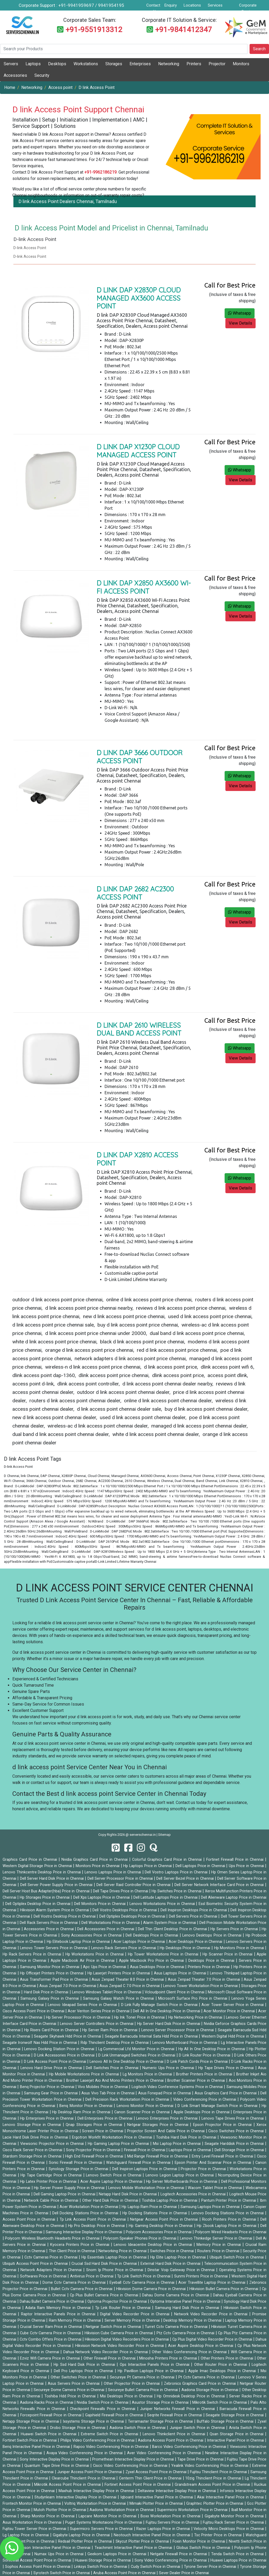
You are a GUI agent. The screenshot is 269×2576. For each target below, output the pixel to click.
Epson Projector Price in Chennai (223, 2125)
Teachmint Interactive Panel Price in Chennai (134, 2547)
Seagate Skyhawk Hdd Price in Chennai (68, 2036)
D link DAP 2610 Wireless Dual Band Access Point (139, 1029)
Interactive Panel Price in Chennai (236, 2440)
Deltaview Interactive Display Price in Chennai (177, 2491)
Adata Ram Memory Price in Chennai (58, 2308)
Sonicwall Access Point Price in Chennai (38, 2560)
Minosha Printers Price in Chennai (168, 2358)
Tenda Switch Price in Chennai (238, 2554)
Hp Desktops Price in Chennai (185, 1948)
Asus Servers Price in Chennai (74, 2383)
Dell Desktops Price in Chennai (152, 1935)
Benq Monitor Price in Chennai (86, 2106)
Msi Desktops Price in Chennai (127, 2396)
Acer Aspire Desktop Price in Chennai (201, 2345)
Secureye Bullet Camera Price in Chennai (143, 2390)
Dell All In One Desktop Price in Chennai (167, 2011)
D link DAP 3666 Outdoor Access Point (140, 756)
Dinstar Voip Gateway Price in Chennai (182, 2270)
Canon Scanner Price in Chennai (142, 2112)
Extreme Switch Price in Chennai (110, 2434)
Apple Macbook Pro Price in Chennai (152, 1960)
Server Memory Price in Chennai (133, 2320)
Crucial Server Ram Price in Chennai (51, 2327)
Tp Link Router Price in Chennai (123, 2308)
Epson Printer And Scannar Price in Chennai (214, 2162)
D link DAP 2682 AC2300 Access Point (135, 893)
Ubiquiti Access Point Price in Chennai (36, 2263)
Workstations (86, 63)
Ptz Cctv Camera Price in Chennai (186, 2333)
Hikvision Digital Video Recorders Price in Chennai (127, 2339)
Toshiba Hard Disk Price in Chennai (187, 2137)
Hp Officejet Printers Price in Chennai (52, 1973)
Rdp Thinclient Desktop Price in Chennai (115, 2042)
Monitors (241, 63)
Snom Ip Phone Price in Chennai (115, 2270)
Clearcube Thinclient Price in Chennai (84, 2478)
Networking (168, 63)
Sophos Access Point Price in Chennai (38, 2566)
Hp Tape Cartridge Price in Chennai (51, 2175)
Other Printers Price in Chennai (228, 2358)
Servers (11, 63)
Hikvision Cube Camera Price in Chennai (119, 2333)
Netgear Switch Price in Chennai (114, 2327)
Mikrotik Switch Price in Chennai (220, 2402)
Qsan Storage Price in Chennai (237, 2434)
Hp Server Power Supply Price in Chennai (70, 2188)
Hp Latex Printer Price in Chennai (49, 2181)
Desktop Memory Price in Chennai (193, 2320)
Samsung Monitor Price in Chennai (50, 1967)
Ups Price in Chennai (247, 1866)
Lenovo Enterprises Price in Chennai (167, 2118)
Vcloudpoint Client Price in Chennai (175, 1992)
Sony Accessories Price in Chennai (92, 1935)
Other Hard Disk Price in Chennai (110, 2200)
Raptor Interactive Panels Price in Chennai (59, 2314)
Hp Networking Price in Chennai (196, 2017)
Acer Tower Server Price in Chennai (233, 2005)
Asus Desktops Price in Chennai (157, 1967)
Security (41, 75)
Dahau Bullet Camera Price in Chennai (52, 2301)
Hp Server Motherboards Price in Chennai (182, 2181)
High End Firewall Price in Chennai (94, 2156)
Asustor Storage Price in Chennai (161, 2402)
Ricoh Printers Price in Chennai (229, 2219)
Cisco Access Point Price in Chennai (34, 2011)
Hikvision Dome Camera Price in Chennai (151, 2289)
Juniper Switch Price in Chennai (198, 2428)
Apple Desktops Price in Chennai (202, 2112)
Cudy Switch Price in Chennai (156, 2566)
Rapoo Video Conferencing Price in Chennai (112, 2446)
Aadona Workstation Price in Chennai (122, 2510)
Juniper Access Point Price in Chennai (90, 2472)
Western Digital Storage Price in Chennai (38, 1866)
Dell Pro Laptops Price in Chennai (84, 2371)
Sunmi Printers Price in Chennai (201, 2276)
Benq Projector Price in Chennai (47, 2087)
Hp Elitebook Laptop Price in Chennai (79, 1941)
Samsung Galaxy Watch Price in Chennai (119, 1998)
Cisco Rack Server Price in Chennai (33, 2150)
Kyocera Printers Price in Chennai (80, 2244)
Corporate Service (248, 8)
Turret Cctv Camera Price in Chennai (177, 2327)
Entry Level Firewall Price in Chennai (223, 2156)
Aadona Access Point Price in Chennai (171, 2440)
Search (259, 48)
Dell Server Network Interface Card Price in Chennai (219, 1885)
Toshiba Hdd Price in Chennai (70, 2396)
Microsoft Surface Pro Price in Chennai (193, 1998)
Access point (60, 87)
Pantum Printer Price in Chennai (229, 2200)
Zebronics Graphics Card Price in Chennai (200, 2383)
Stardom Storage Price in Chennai (33, 2156)
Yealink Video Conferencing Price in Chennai (210, 2465)
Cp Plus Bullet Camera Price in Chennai (104, 2295)
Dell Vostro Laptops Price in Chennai (177, 1872)
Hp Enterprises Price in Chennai (47, 2118)
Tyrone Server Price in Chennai (210, 2566)
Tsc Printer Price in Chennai (218, 2535)
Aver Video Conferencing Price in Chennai (164, 2453)
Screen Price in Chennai (103, 2131)
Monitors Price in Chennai (98, 1866)
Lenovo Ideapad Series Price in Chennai (83, 2005)
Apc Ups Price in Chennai (105, 1967)
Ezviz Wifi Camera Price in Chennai (50, 2358)
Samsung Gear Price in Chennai (51, 2093)
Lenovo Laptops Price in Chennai (113, 1872)
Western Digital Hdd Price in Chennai (233, 2036)
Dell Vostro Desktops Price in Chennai (125, 1910)
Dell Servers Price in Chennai (194, 1916)
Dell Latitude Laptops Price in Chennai (166, 1897)
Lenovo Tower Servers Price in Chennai (54, 1948)
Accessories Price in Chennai (49, 1929)
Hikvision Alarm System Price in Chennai (55, 1910)
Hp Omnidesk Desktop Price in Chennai (191, 2396)
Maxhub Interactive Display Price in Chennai (97, 2491)
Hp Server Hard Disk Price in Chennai (169, 2024)
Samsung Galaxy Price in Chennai (50, 1998)
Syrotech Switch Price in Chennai (62, 2573)
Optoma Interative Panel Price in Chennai (185, 2301)
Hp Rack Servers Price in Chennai (33, 1954)
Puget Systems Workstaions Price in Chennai (104, 2522)
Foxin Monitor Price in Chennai (199, 2541)
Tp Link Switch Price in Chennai (144, 2276)
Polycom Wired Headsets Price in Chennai (230, 2232)
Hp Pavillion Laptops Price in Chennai (151, 2371)
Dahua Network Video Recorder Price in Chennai (106, 2352)
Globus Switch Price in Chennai (204, 2547)
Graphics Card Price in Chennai (31, 1859)
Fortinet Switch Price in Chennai (30, 2440)
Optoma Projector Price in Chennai (117, 2301)
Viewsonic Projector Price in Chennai (52, 2143)
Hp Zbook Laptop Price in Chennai (227, 2226)
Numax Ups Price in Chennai (59, 2554)
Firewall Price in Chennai (145, 2150)
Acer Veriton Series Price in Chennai (99, 2011)
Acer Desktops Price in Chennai (196, 1941)
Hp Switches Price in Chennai (177, 1891)
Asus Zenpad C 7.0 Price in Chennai (130, 1986)
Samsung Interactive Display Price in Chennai (84, 2232)
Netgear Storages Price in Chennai (158, 2125)
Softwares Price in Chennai (44, 2276)
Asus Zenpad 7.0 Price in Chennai (68, 1986)
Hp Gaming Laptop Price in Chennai (119, 2143)
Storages (113, 63)
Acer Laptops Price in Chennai (139, 1941)
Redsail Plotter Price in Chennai (85, 2541)
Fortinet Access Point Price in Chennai (138, 2484)
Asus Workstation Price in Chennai (33, 2522)
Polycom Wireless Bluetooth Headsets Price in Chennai (53, 2238)
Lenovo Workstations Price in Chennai (163, 1904)
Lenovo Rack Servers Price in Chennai (124, 1948)
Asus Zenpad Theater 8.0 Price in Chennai (128, 1979)
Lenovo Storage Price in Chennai (33, 2125)
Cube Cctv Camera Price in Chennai (51, 2333)
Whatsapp (239, 313)
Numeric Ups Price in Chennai (168, 2068)
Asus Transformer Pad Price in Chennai (54, 1979)
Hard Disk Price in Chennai (47, 1992)
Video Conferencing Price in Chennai (205, 2099)
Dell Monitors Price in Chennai (100, 1904)
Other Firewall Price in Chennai (110, 2358)
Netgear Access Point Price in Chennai (164, 2219)
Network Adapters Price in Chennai (51, 2270)
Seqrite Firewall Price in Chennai (175, 2415)
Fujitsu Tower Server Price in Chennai (35, 2529)
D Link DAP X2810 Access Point (137, 1159)
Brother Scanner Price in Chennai (196, 2080)
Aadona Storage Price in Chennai (211, 2390)
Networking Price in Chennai (123, 2251)
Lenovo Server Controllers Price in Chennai (97, 2024)
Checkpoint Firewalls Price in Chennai (103, 2409)
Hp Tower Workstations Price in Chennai (164, 1954)
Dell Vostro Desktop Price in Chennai (65, 1916)
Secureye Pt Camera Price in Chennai (143, 2377)
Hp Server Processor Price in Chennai (78, 2017)
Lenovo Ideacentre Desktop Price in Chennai (154, 2244)
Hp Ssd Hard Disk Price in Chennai (85, 2364)
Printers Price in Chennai (209, 1967)
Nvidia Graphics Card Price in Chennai (95, 1859)
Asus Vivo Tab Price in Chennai (108, 2093)
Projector (217, 63)
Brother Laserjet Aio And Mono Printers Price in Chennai (115, 2080)
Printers (194, 63)
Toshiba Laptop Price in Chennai (170, 2200)
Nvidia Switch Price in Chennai (103, 2402)
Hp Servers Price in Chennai (234, 1929)
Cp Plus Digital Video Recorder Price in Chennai (212, 2339)
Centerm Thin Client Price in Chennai (151, 2478)
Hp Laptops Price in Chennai (148, 1866)
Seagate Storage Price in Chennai (235, 2415)
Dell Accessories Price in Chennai (106, 1929)
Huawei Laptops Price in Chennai (238, 2560)
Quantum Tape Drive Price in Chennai (57, 2465)
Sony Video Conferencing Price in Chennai (171, 2560)
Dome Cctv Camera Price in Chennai (75, 2282)
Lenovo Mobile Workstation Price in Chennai (146, 2188)
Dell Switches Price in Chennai (113, 2068)
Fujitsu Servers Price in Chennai (173, 2522)
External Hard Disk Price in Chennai (171, 2263)
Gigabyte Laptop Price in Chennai (82, 2535)
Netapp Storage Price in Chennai (31, 2421)
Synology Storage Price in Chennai (79, 2169)
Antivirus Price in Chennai (92, 2276)
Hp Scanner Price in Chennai (228, 1954)
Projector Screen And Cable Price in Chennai (166, 2131)
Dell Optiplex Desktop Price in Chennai (38, 1904)
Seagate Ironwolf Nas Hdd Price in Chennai (40, 2042)
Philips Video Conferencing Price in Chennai (98, 2440)
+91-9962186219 (100, 172)
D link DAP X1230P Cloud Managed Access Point (138, 450)
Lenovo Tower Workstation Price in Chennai (201, 1986)
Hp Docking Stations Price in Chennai (155, 2213)
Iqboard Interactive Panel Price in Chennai (157, 2497)
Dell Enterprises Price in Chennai (105, 2118)
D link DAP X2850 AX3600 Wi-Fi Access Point (144, 587)
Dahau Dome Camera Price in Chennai (176, 2295)
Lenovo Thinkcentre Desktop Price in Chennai (42, 1872)
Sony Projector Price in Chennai (93, 2150)
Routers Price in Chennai (218, 2251)
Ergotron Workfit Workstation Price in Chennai (112, 2137)
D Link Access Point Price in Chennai (55, 2061)
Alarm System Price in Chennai (170, 1922)
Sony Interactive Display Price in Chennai (55, 2459)
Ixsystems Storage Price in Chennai (94, 2421)
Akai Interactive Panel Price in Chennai (231, 2497)
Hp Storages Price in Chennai (45, 1897)
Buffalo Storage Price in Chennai (226, 2421)
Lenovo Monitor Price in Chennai (146, 2106)
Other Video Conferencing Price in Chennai (190, 2352)
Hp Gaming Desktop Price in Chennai (161, 2226)
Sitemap (164, 1835)
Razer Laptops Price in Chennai (163, 2529)
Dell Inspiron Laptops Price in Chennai (145, 2169)
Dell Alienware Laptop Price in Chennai (233, 1897)
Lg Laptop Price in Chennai (26, 2535)
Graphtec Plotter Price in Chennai (215, 2503)
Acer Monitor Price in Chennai (230, 2011)
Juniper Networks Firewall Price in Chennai (178, 2409)
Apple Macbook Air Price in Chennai (83, 1960)
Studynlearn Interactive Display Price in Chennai (76, 2497)
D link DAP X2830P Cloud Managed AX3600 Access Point (139, 298)
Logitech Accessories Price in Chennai (194, 2194)
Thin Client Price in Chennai (72, 2251)
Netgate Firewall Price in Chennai (179, 2554)
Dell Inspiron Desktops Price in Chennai (194, 1910)
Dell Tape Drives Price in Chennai (121, 1891)
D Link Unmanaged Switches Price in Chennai (137, 2055)
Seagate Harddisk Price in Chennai (235, 2143)
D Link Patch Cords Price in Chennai (198, 2061)
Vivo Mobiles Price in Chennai (103, 2087)
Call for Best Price (230, 285)
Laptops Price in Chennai (190, 2150)
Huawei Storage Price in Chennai (103, 2560)
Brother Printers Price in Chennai (205, 2074)
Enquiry (170, 5)
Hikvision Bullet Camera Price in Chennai (224, 2289)
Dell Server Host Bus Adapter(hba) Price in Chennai (47, 1891)
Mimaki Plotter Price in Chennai (157, 2503)
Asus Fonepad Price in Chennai (165, 2093)
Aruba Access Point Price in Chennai (125, 2573)
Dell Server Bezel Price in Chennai (185, 1878)
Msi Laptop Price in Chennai (177, 2143)
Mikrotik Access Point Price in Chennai (68, 2484)
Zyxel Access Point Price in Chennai (157, 2472)
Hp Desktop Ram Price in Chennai (81, 2112)
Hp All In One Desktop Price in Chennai (212, 2049)
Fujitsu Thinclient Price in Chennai (219, 2472)
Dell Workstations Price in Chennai (111, 1922)
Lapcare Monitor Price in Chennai (108, 2516)
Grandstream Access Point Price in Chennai (213, 2484)
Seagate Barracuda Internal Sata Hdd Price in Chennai (152, 2036)
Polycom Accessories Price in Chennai (159, 2232)
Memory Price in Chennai (219, 2244)
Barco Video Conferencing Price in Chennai (189, 2446)
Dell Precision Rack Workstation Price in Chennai (127, 2099)
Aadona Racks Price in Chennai (47, 2402)
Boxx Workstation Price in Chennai (171, 2516)
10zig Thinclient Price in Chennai (213, 2478)
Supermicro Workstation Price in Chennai (193, 2510)
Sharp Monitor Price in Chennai (48, 2516)
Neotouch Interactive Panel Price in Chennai (153, 2535)
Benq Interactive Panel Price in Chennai (37, 2446)
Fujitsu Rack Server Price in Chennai (234, 2522)
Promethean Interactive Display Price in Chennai (133, 2459)
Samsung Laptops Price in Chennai (210, 2207)
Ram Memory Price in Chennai (75, 2320)
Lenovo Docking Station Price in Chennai (60, 2049)
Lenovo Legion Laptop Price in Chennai (180, 2175)
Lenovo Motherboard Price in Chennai (185, 2042)
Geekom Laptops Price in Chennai (117, 2554)
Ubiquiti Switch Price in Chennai (237, 2257)
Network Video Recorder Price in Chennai (211, 2314)
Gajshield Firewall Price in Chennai (114, 2415)
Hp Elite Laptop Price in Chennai (178, 2257)
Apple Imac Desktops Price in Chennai (223, 2371)
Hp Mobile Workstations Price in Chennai (84, 2074)
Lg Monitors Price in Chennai (148, 2074)
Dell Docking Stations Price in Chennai (86, 2213)
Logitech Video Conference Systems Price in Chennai (178, 2087)
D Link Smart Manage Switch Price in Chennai (218, 2106)
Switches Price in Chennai (172, 2251)
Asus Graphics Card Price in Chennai (226, 2093)
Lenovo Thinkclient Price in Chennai (175, 2434)
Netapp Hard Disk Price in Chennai (128, 2194)
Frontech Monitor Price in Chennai (32, 2503)
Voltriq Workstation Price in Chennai (95, 2503)
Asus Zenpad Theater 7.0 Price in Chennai (204, 1979)
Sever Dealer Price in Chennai (184, 2573)
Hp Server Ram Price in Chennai (110, 2030)
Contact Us (153, 8)
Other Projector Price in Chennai (132, 2383)
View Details (240, 323)
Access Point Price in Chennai (30, 2219)
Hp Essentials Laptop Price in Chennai (114, 2257)
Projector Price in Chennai (204, 2169)
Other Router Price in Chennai (221, 2364)
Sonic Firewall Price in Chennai (76, 2162)
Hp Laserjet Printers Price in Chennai (119, 1973)
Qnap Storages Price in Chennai (95, 2125)
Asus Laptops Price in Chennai (181, 1973)
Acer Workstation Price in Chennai (89, 2207)
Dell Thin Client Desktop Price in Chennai (173, 1929)
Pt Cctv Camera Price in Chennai (207, 2377)
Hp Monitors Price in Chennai (239, 1948)
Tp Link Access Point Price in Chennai (93, 2219)
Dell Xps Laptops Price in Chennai (102, 1897)
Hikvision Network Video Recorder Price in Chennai (120, 2345)
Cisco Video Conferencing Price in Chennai (131, 2465)
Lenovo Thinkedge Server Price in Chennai (217, 2238)
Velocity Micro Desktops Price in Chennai (229, 2529)
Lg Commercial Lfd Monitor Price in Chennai (137, 2049)
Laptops (33, 63)
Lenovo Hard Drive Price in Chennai (51, 2068)
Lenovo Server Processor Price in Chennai (178, 2030)
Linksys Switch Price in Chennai (101, 2566)
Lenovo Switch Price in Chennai (114, 2175)
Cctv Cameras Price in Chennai (51, 2257)
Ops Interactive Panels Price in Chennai (155, 2364)
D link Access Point (97, 87)
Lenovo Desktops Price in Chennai (212, 1935)
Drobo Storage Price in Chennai (78, 2428)
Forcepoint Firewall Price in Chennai (51, 2415)
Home (9, 87)
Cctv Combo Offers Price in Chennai (51, 2339)
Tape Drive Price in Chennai (201, 2459)
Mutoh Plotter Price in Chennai (60, 2510)
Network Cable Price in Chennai (52, 2200)
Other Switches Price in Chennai (79, 2377)
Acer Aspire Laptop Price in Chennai (112, 2181)
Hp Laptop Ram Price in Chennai (150, 2207)
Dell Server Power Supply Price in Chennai (57, 1885)
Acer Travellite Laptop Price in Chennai (212, 2282)
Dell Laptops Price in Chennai (200, 1866)
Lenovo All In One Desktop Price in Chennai (127, 2061)
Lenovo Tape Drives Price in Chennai (233, 2118)
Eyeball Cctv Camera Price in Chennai (142, 2282)
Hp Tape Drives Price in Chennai (226, 2068)
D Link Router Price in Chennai (205, 2055)
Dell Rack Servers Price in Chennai (49, 1922)
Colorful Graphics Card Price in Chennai (167, 1859)
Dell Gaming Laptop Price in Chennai (65, 2194)
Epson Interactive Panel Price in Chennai (56, 2547)
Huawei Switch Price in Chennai (49, 2434)
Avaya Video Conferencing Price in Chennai (85, 2453)
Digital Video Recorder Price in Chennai (135, 2314)
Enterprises (140, 63)
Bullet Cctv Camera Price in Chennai (82, 2289)
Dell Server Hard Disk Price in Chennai (52, 1878)
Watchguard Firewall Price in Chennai (139, 2162)
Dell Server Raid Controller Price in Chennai (134, 1885)
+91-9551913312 (93, 29)
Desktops (57, 63)
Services (215, 5)
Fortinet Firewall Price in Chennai (235, 1859)
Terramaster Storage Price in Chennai (161, 2421)
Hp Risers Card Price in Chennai (52, 2030)
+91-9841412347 (183, 29)
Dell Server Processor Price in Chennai (120, 1878)
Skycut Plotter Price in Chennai (143, 2541)
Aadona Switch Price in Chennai (138, 2428)
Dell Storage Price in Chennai (240, 2150)
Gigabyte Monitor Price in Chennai (235, 2516)
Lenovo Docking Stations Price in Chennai (228, 2213)
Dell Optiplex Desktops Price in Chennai (133, 1916)
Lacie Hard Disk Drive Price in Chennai (36, 2137)
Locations (192, 5)
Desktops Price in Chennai (212, 1960)
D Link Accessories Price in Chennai (65, 2055)
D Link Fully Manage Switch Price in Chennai (160, 2005)
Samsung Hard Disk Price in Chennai (188, 2308)
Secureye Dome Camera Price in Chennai (69, 2390)
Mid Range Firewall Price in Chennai (158, 2156)
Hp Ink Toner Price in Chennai (140, 2017)
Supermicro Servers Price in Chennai (102, 2529)
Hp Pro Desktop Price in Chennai (97, 2226)
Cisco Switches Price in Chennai (236, 2131)
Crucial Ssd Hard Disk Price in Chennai (104, 2263)
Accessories (15, 75)
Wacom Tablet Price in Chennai (215, 2188)
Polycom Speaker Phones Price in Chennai (140, 2238)
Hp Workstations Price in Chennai (95, 1954)
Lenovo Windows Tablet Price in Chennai (107, 1992)
